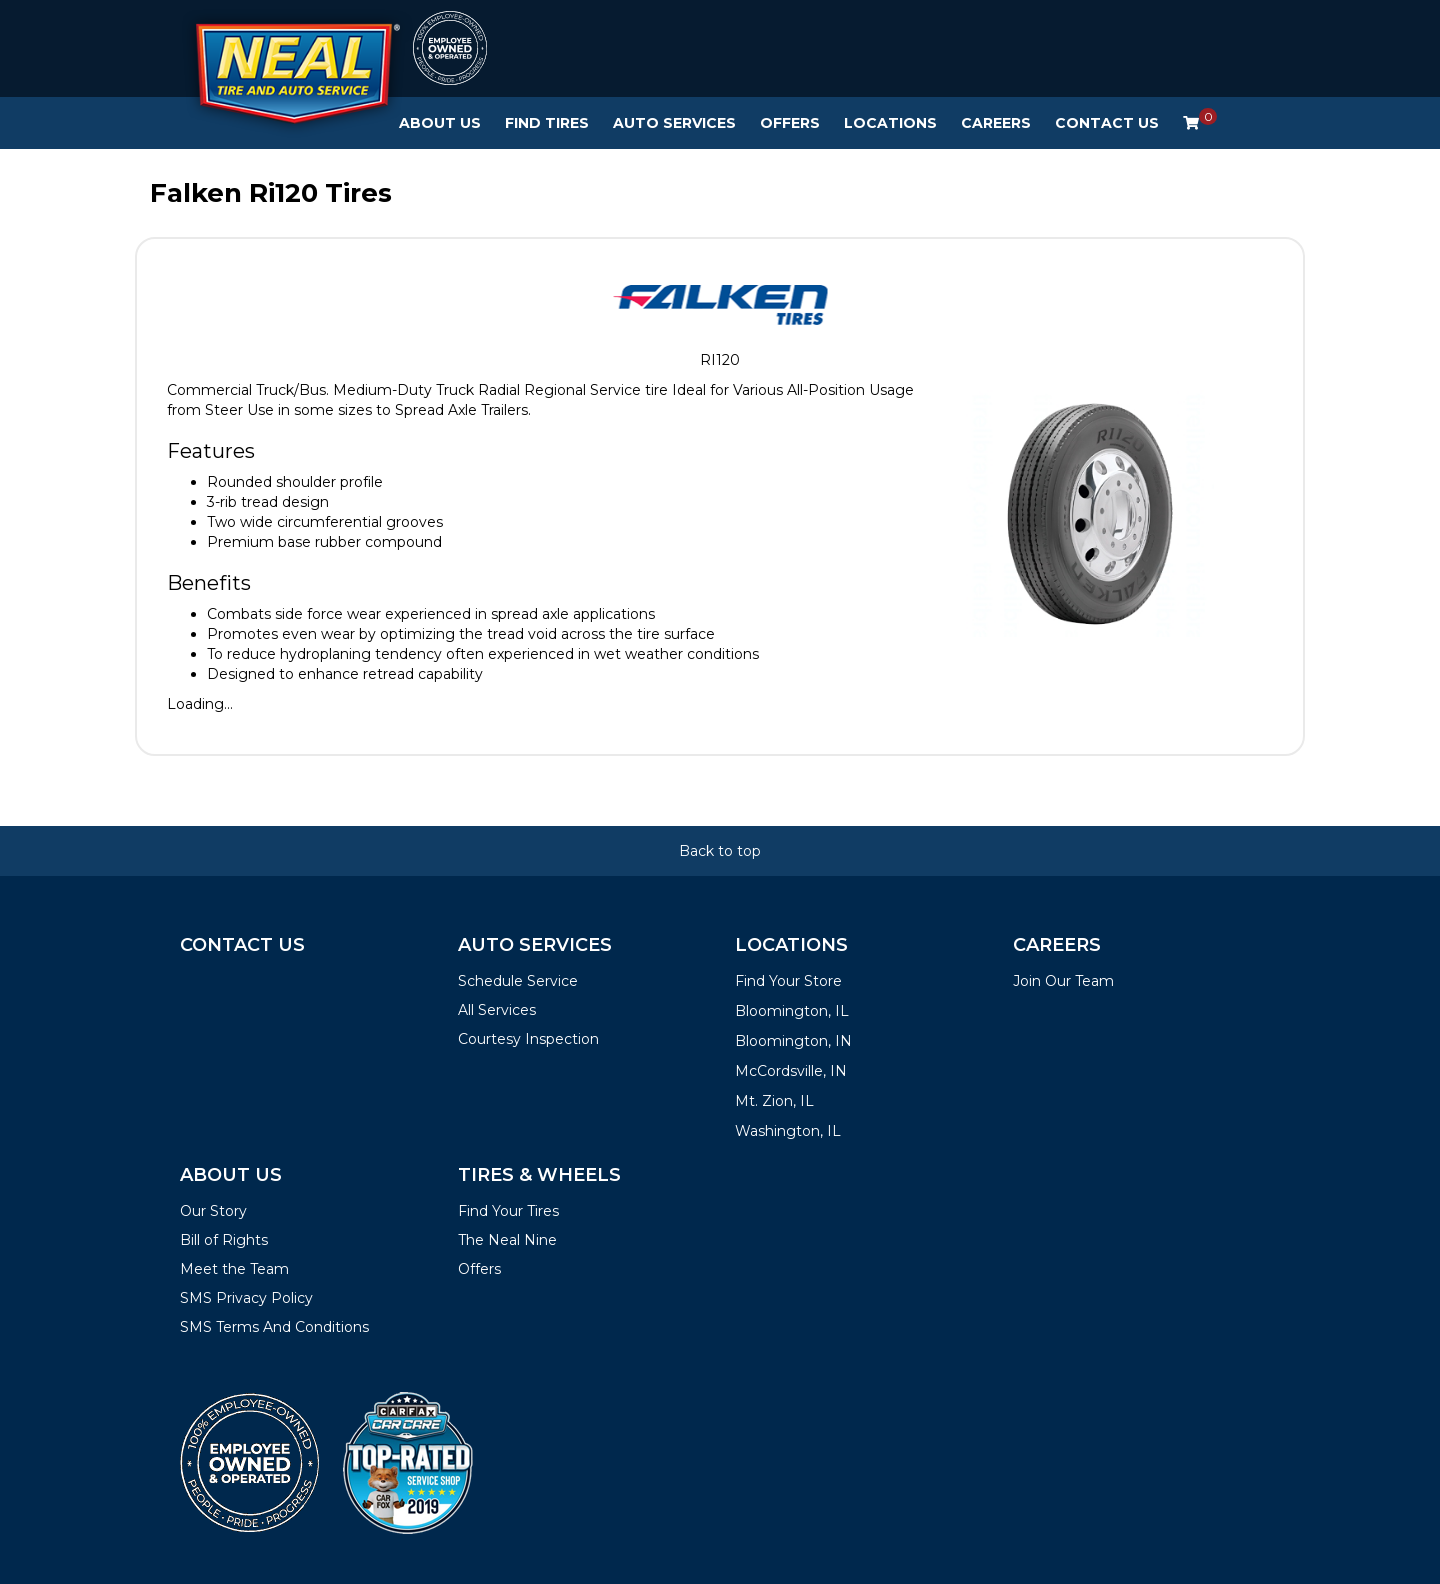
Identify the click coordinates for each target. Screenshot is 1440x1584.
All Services (497, 1010)
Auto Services (674, 123)
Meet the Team (234, 1269)
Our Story (213, 1211)
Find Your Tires (508, 1211)
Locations (890, 123)
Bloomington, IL (792, 1011)
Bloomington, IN (793, 1041)
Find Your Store (788, 981)
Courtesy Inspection (528, 1039)
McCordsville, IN (791, 1071)
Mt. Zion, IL (774, 1101)
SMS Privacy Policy (246, 1298)
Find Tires (547, 123)
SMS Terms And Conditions (274, 1327)
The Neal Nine (507, 1240)
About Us (440, 123)
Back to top (720, 851)
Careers (996, 123)
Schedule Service (518, 981)
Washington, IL (788, 1131)
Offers (790, 123)
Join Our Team (1063, 981)
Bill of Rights (224, 1240)
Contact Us (1107, 123)
